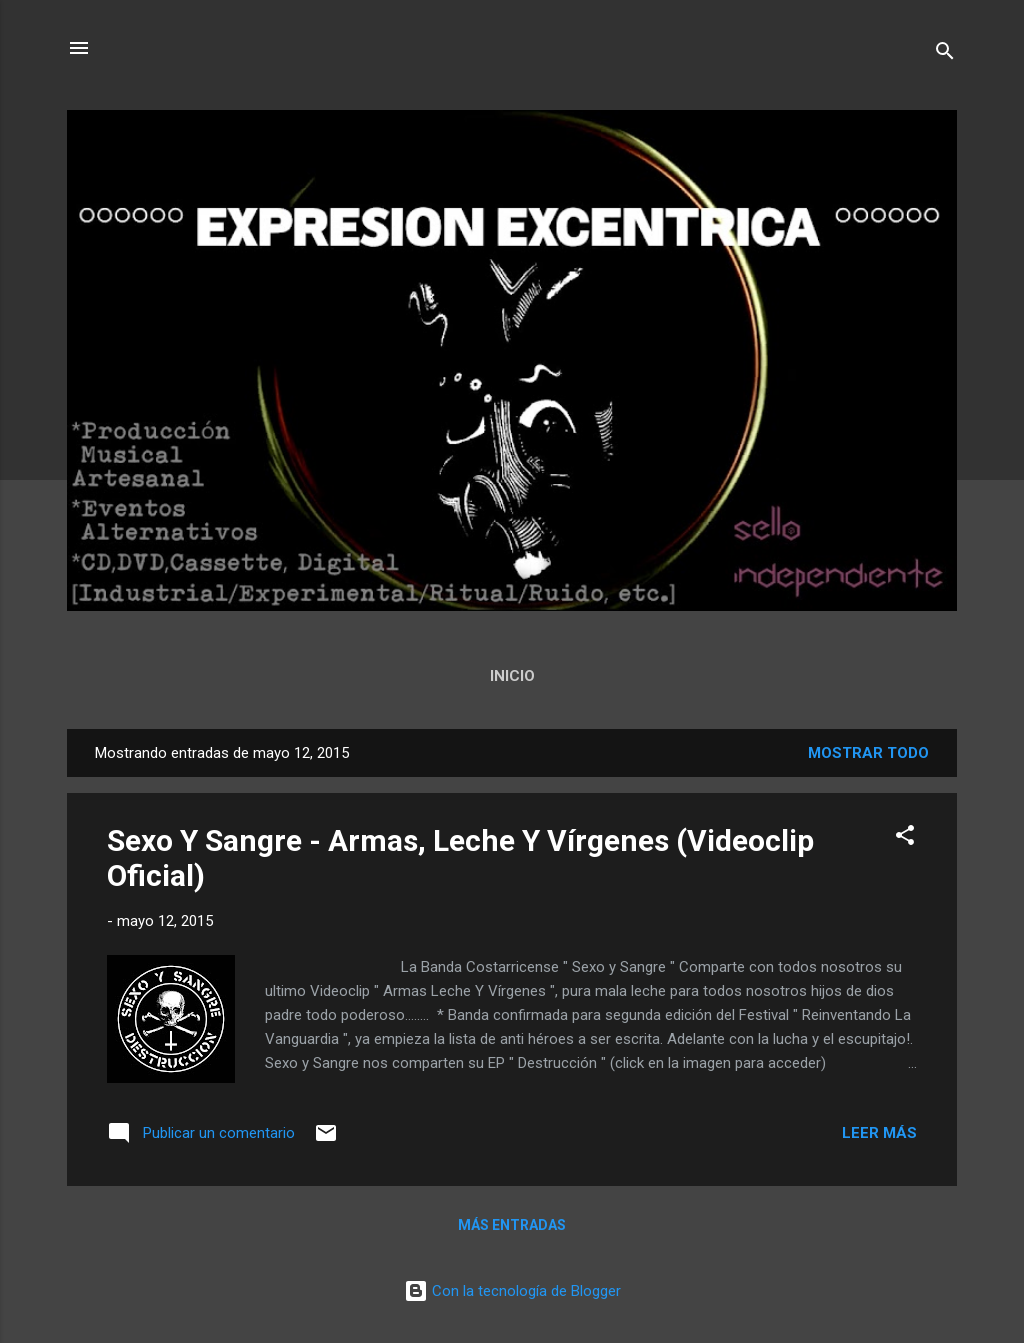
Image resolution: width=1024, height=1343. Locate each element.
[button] (905, 838)
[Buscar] (945, 54)
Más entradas (512, 1225)
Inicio (512, 676)
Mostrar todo (868, 753)
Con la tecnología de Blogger (512, 1291)
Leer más (879, 1133)
